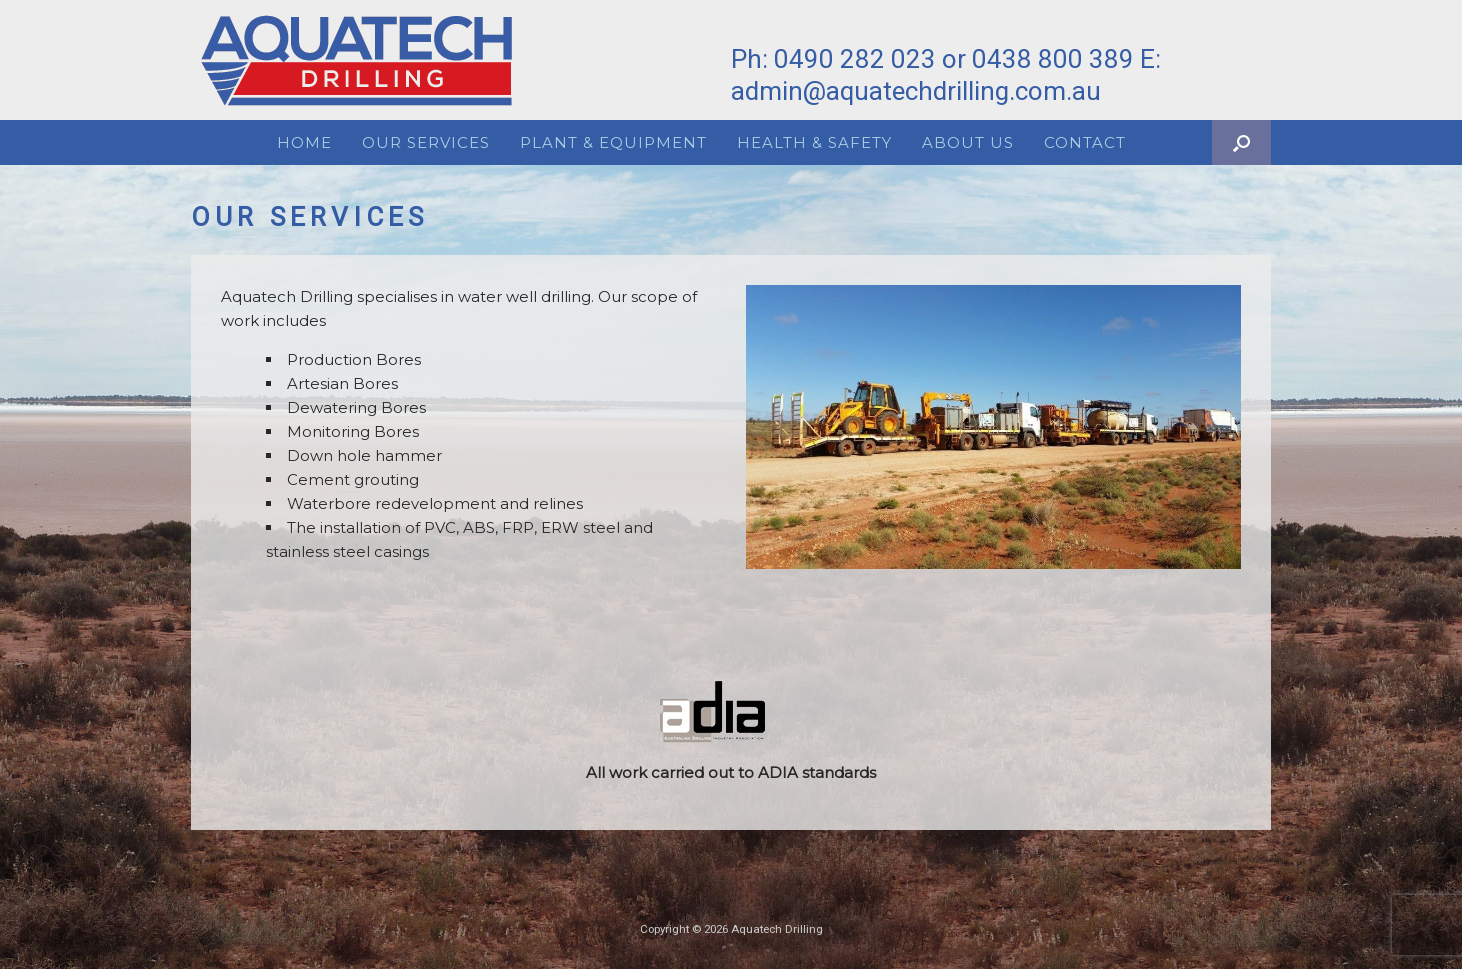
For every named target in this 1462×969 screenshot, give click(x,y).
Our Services (426, 142)
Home (304, 142)
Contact (1085, 142)
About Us (968, 142)
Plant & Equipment (613, 142)
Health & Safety (814, 142)
